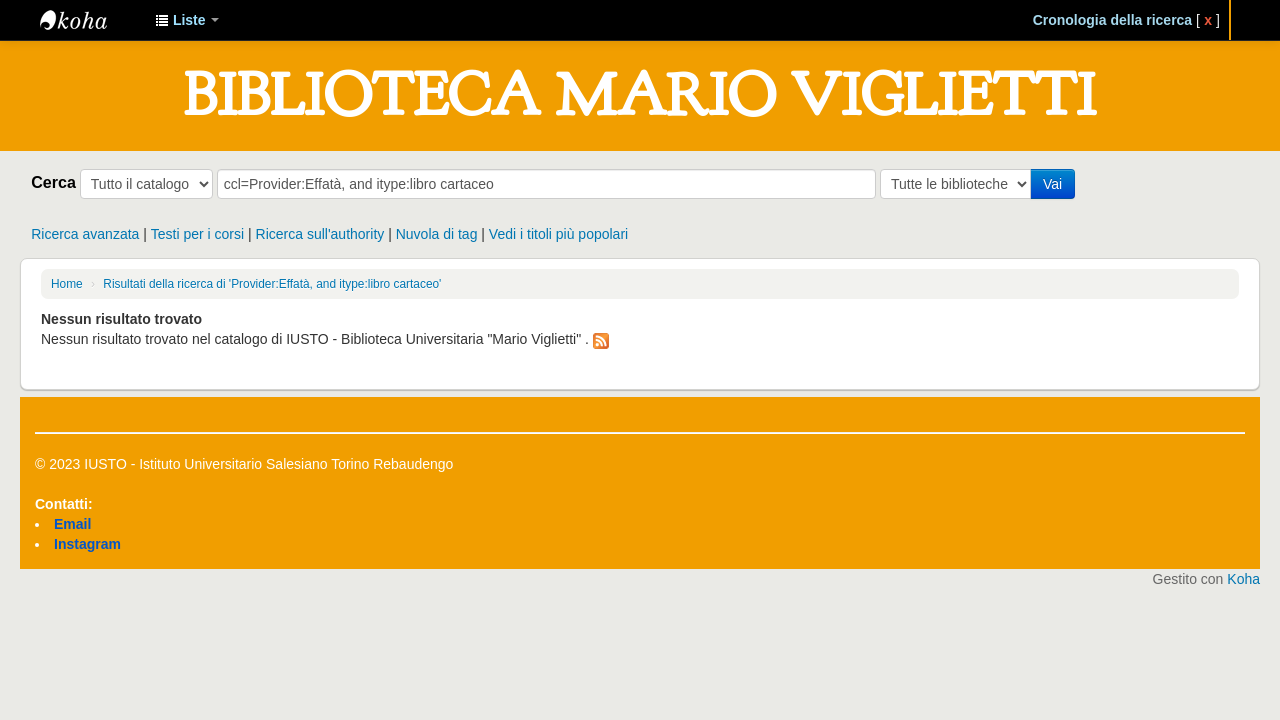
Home (67, 284)
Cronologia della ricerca (1113, 20)
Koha (1243, 579)
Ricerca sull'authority (320, 234)
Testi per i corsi (197, 234)
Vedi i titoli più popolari (558, 234)
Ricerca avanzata (85, 234)
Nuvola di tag (437, 234)
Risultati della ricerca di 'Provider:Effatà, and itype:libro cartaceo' (272, 284)
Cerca (53, 182)
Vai (1052, 184)
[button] (187, 20)
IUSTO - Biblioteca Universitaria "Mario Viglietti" (90, 20)
